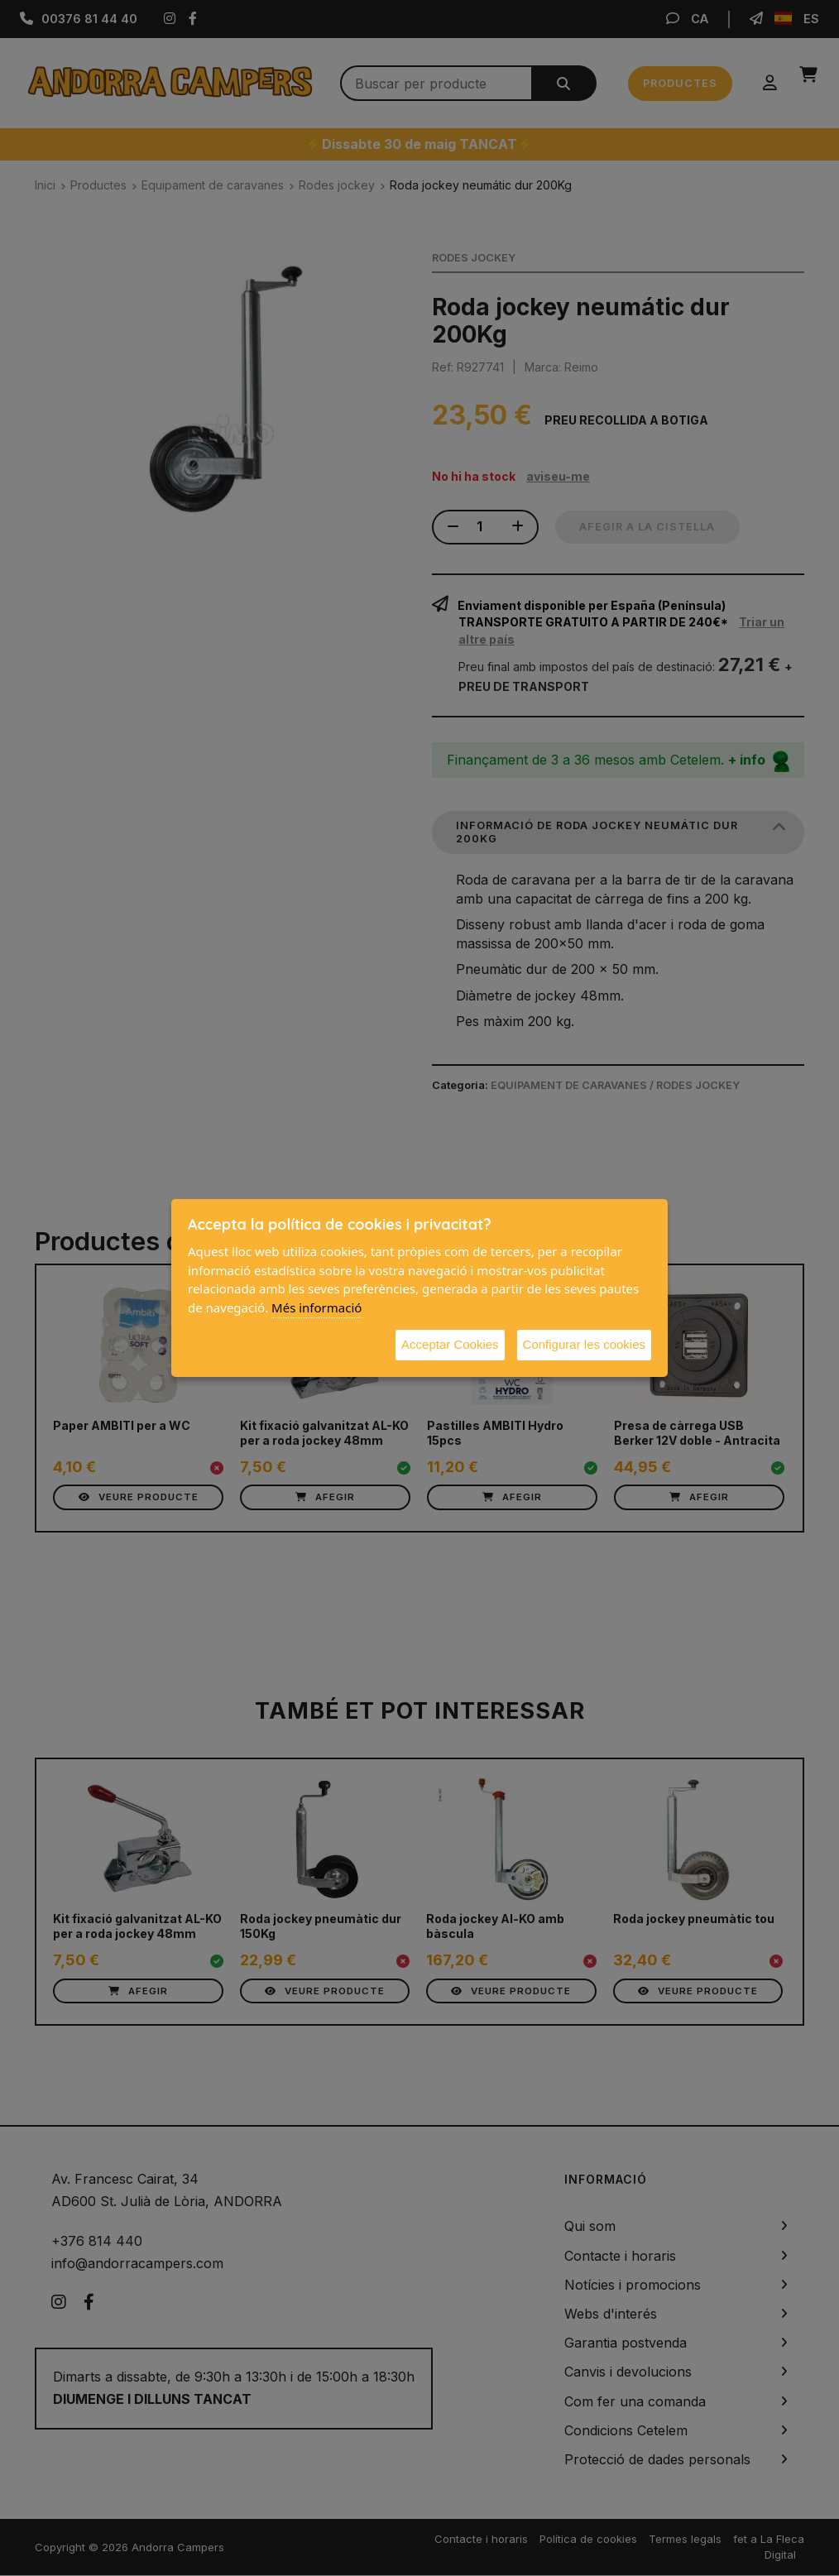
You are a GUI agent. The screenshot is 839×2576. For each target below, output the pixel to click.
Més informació (316, 1307)
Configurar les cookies (584, 1344)
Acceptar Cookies (450, 1344)
